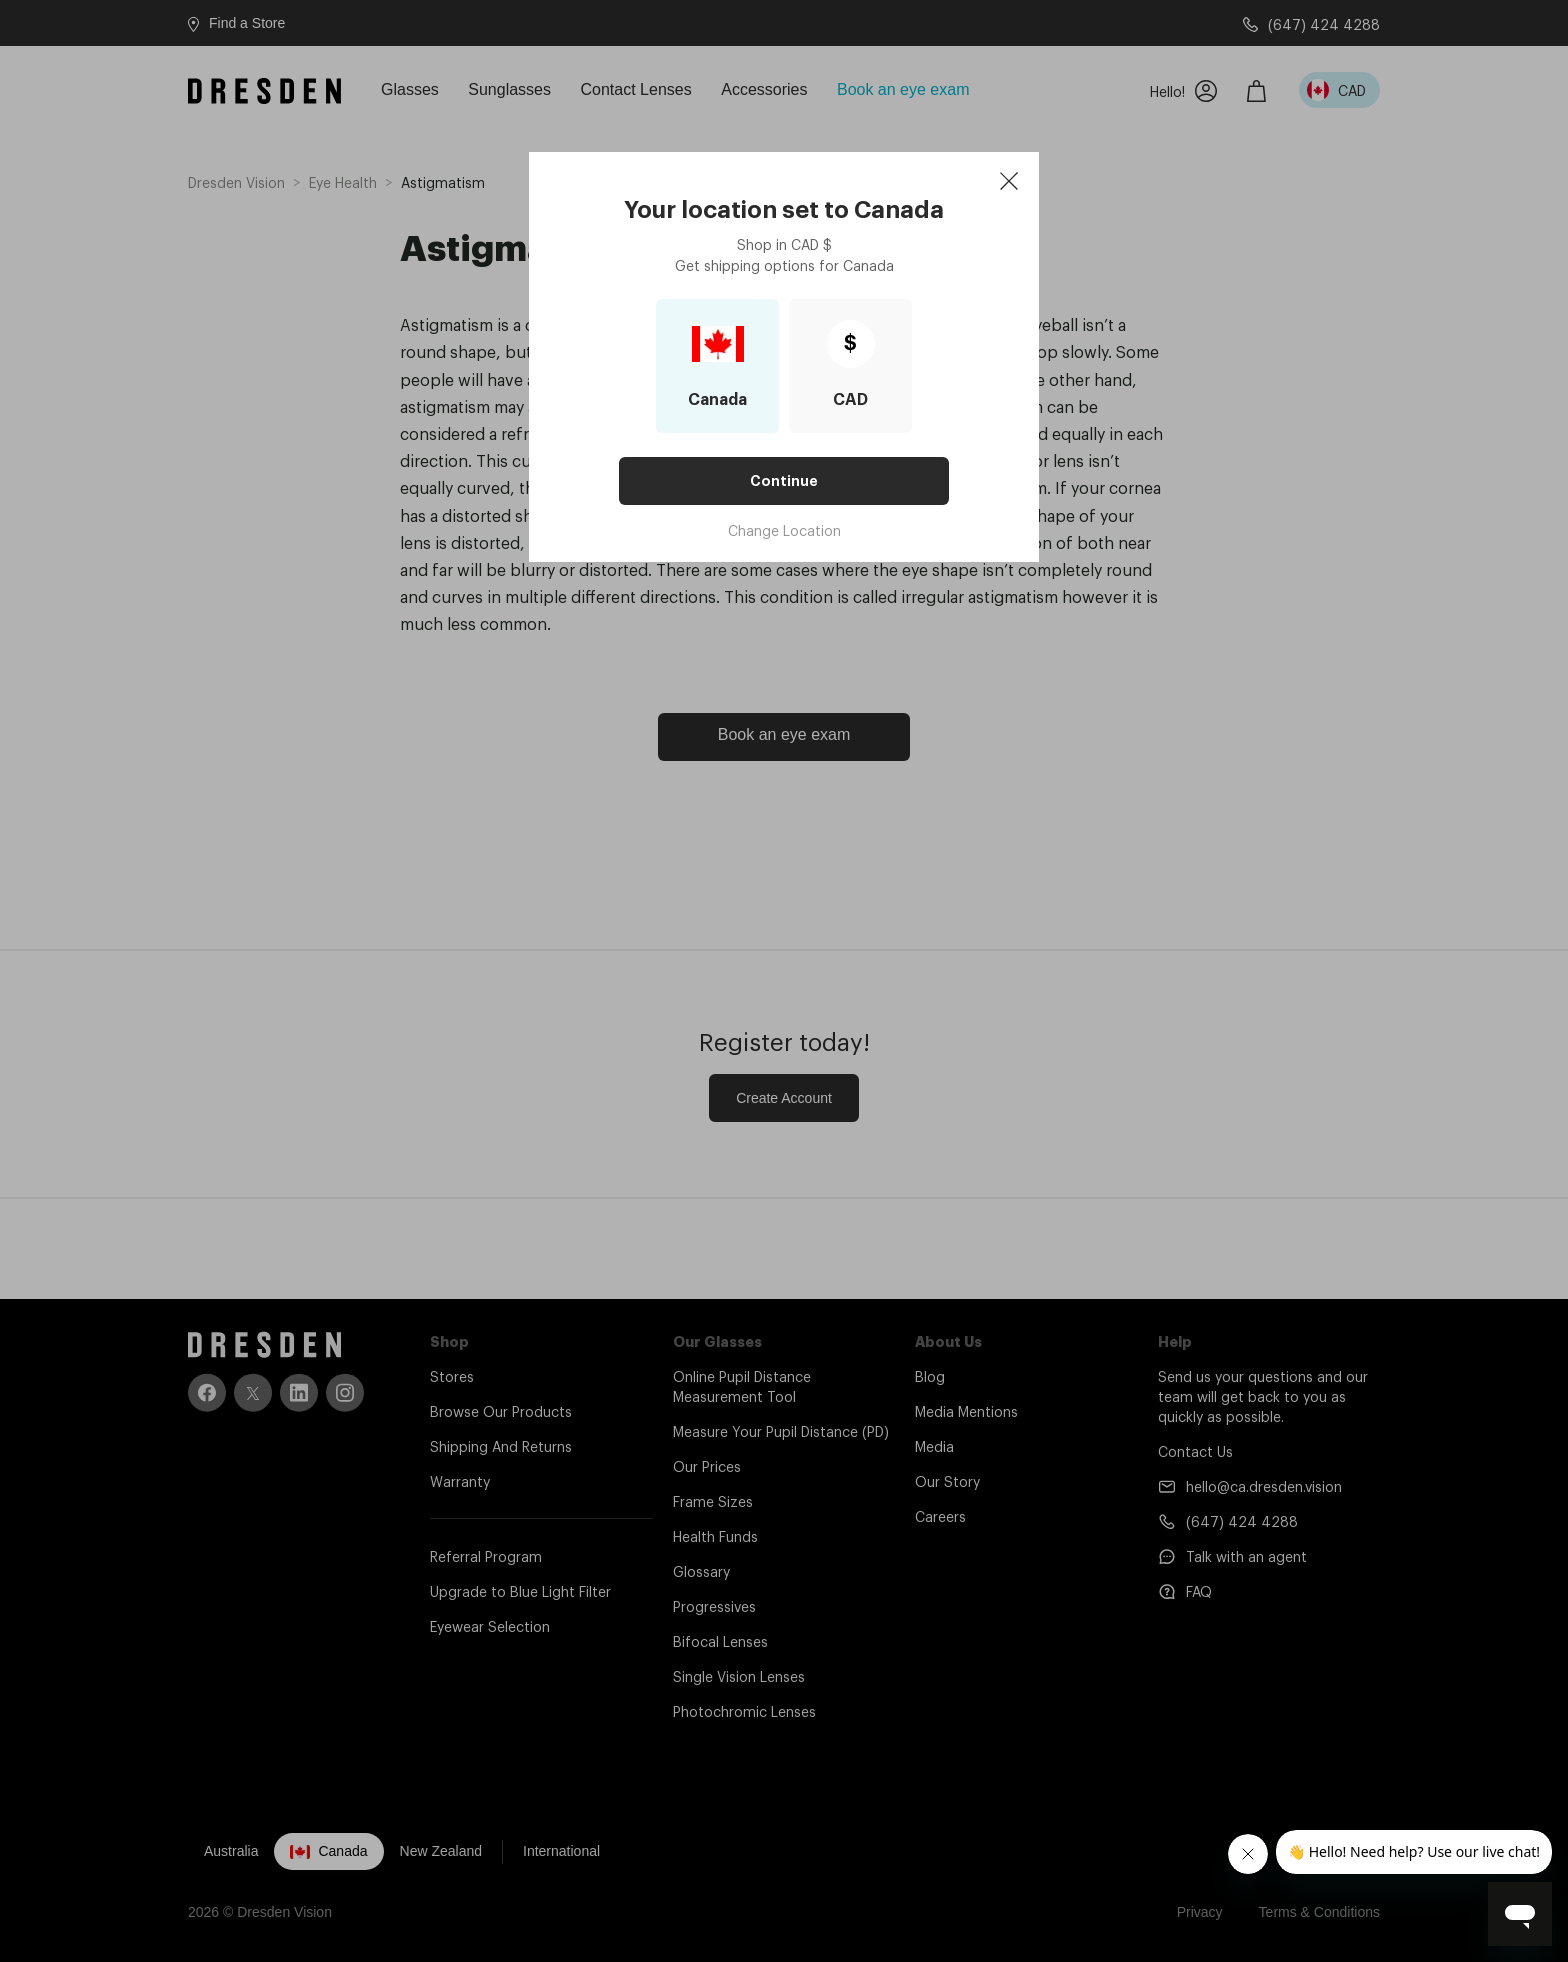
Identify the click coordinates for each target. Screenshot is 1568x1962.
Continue (784, 481)
